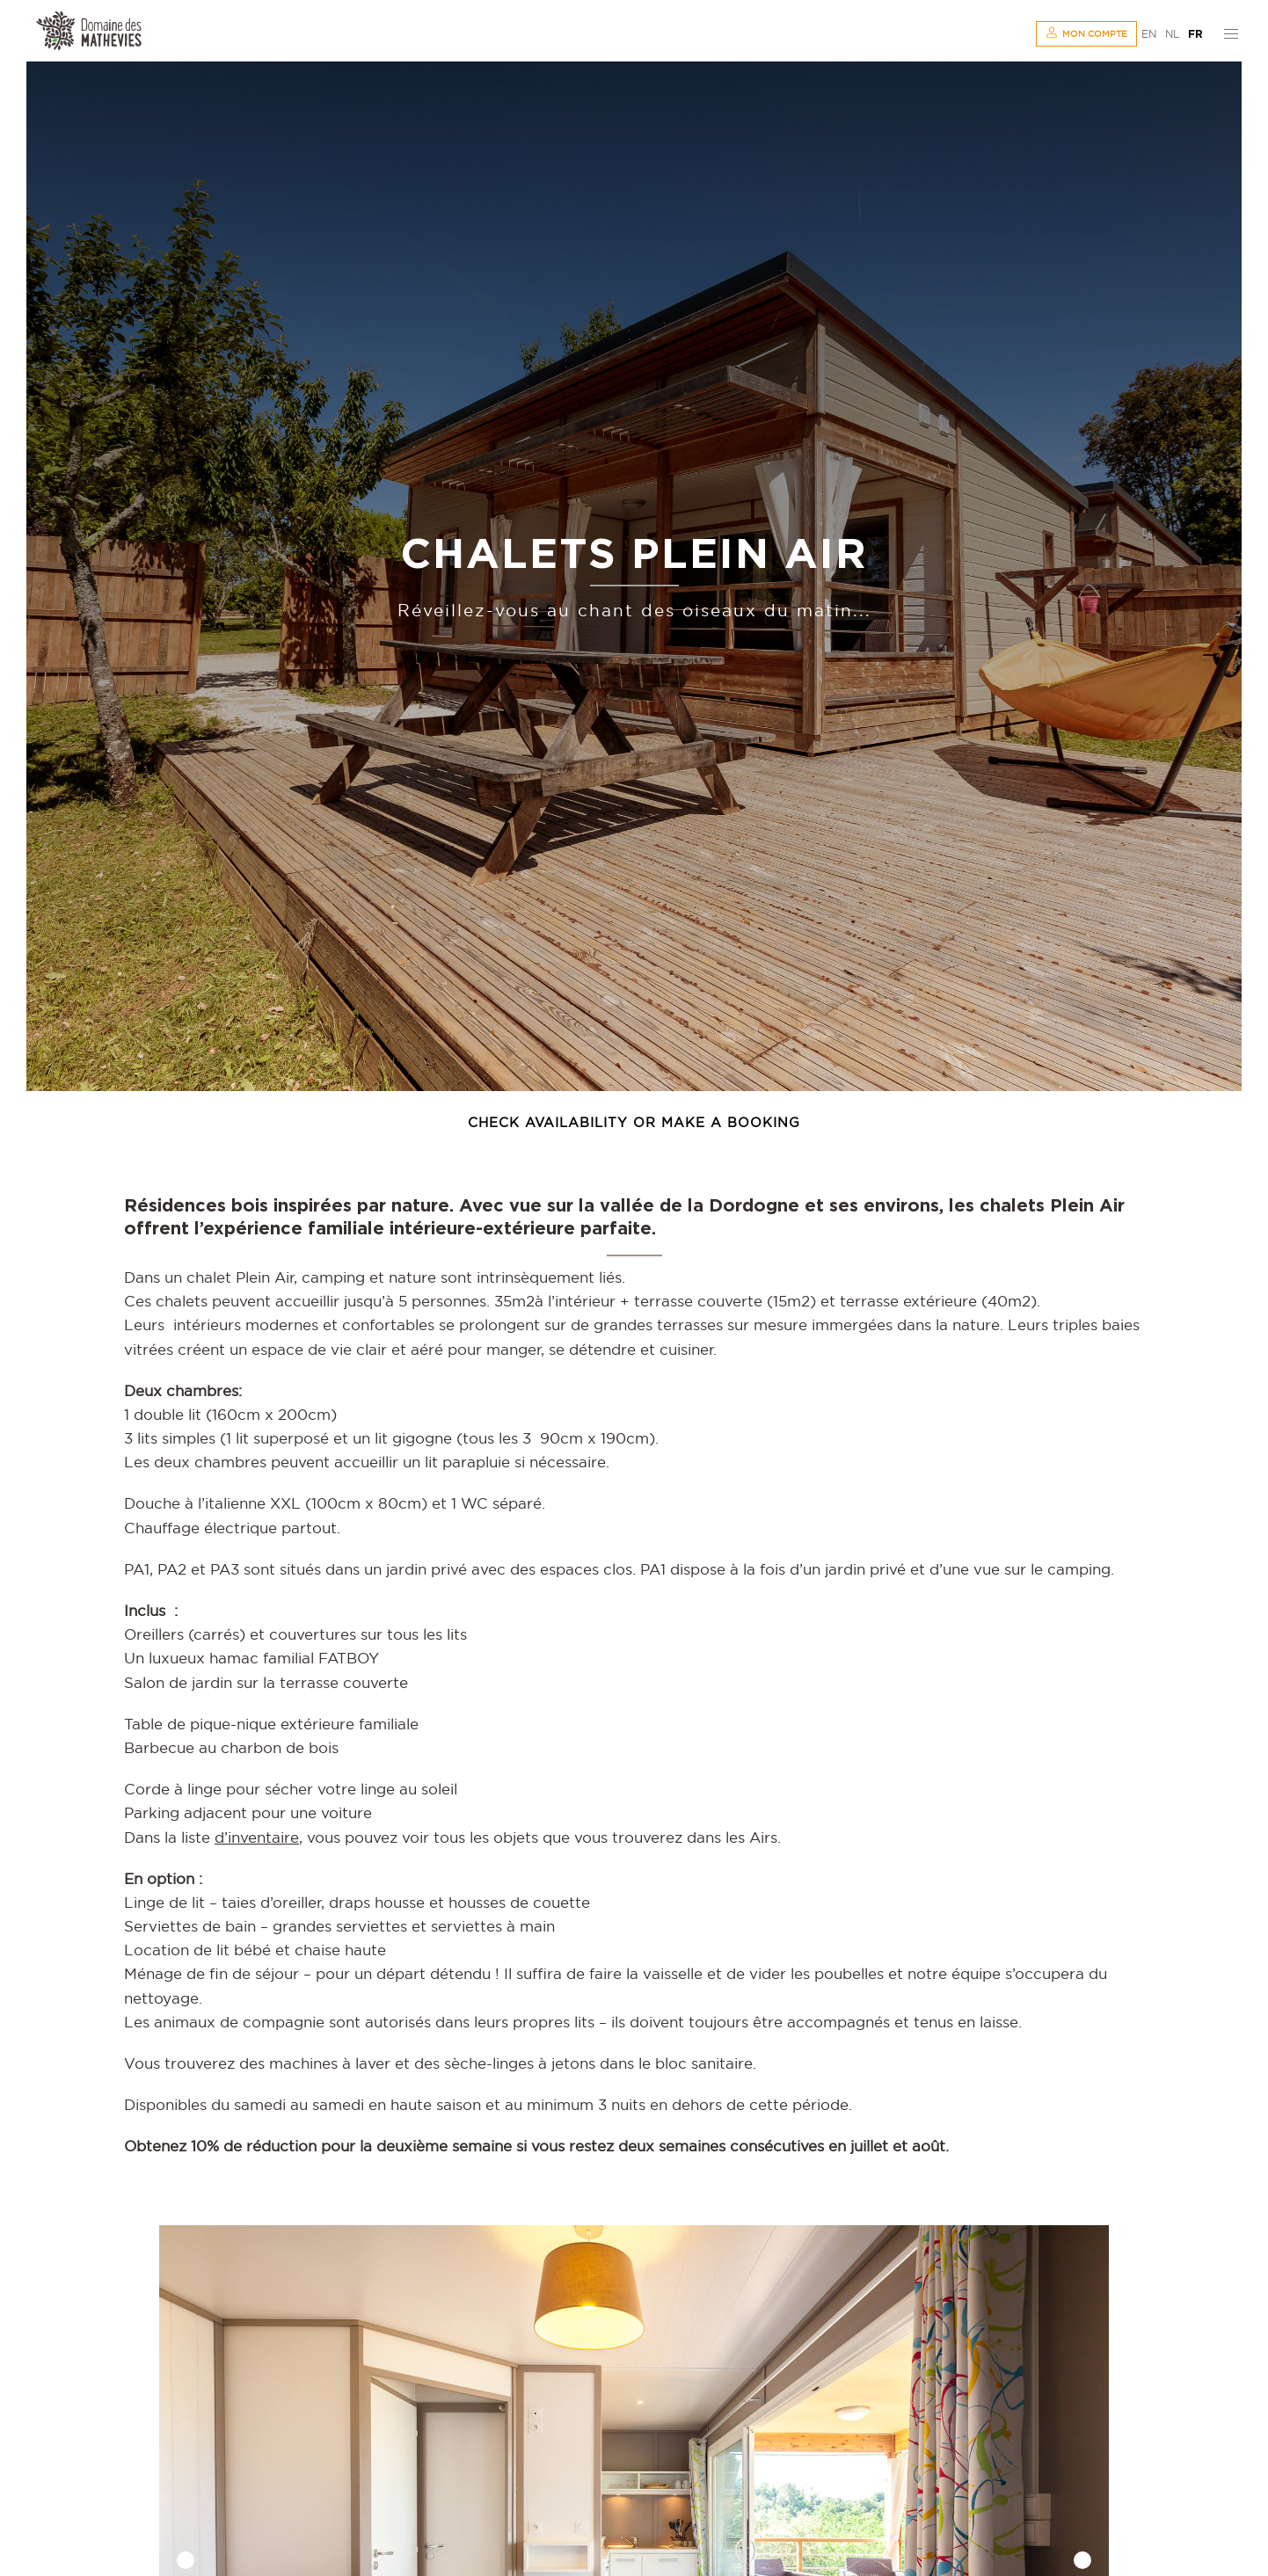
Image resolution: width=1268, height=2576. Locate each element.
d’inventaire (257, 1837)
